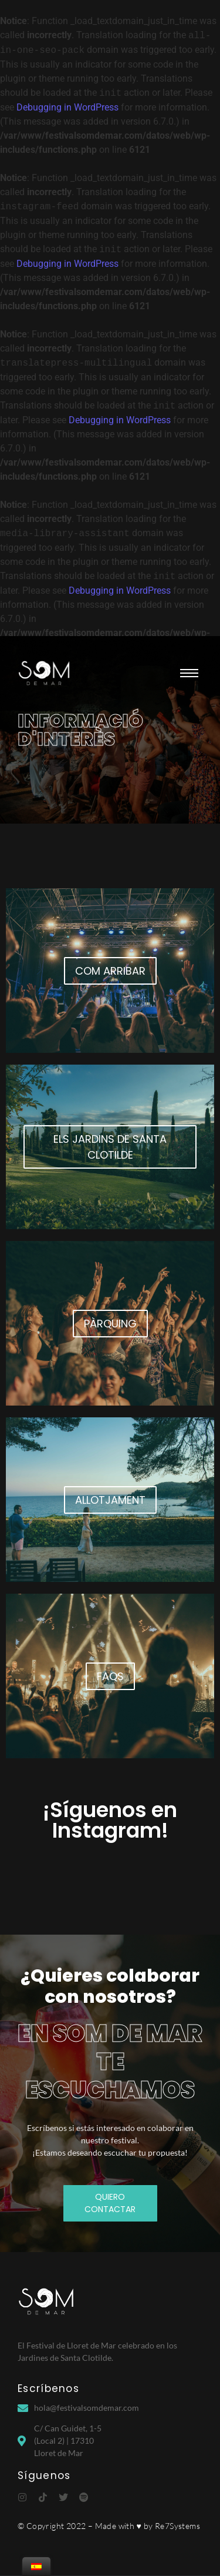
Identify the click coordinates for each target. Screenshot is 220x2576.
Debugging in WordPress (67, 107)
